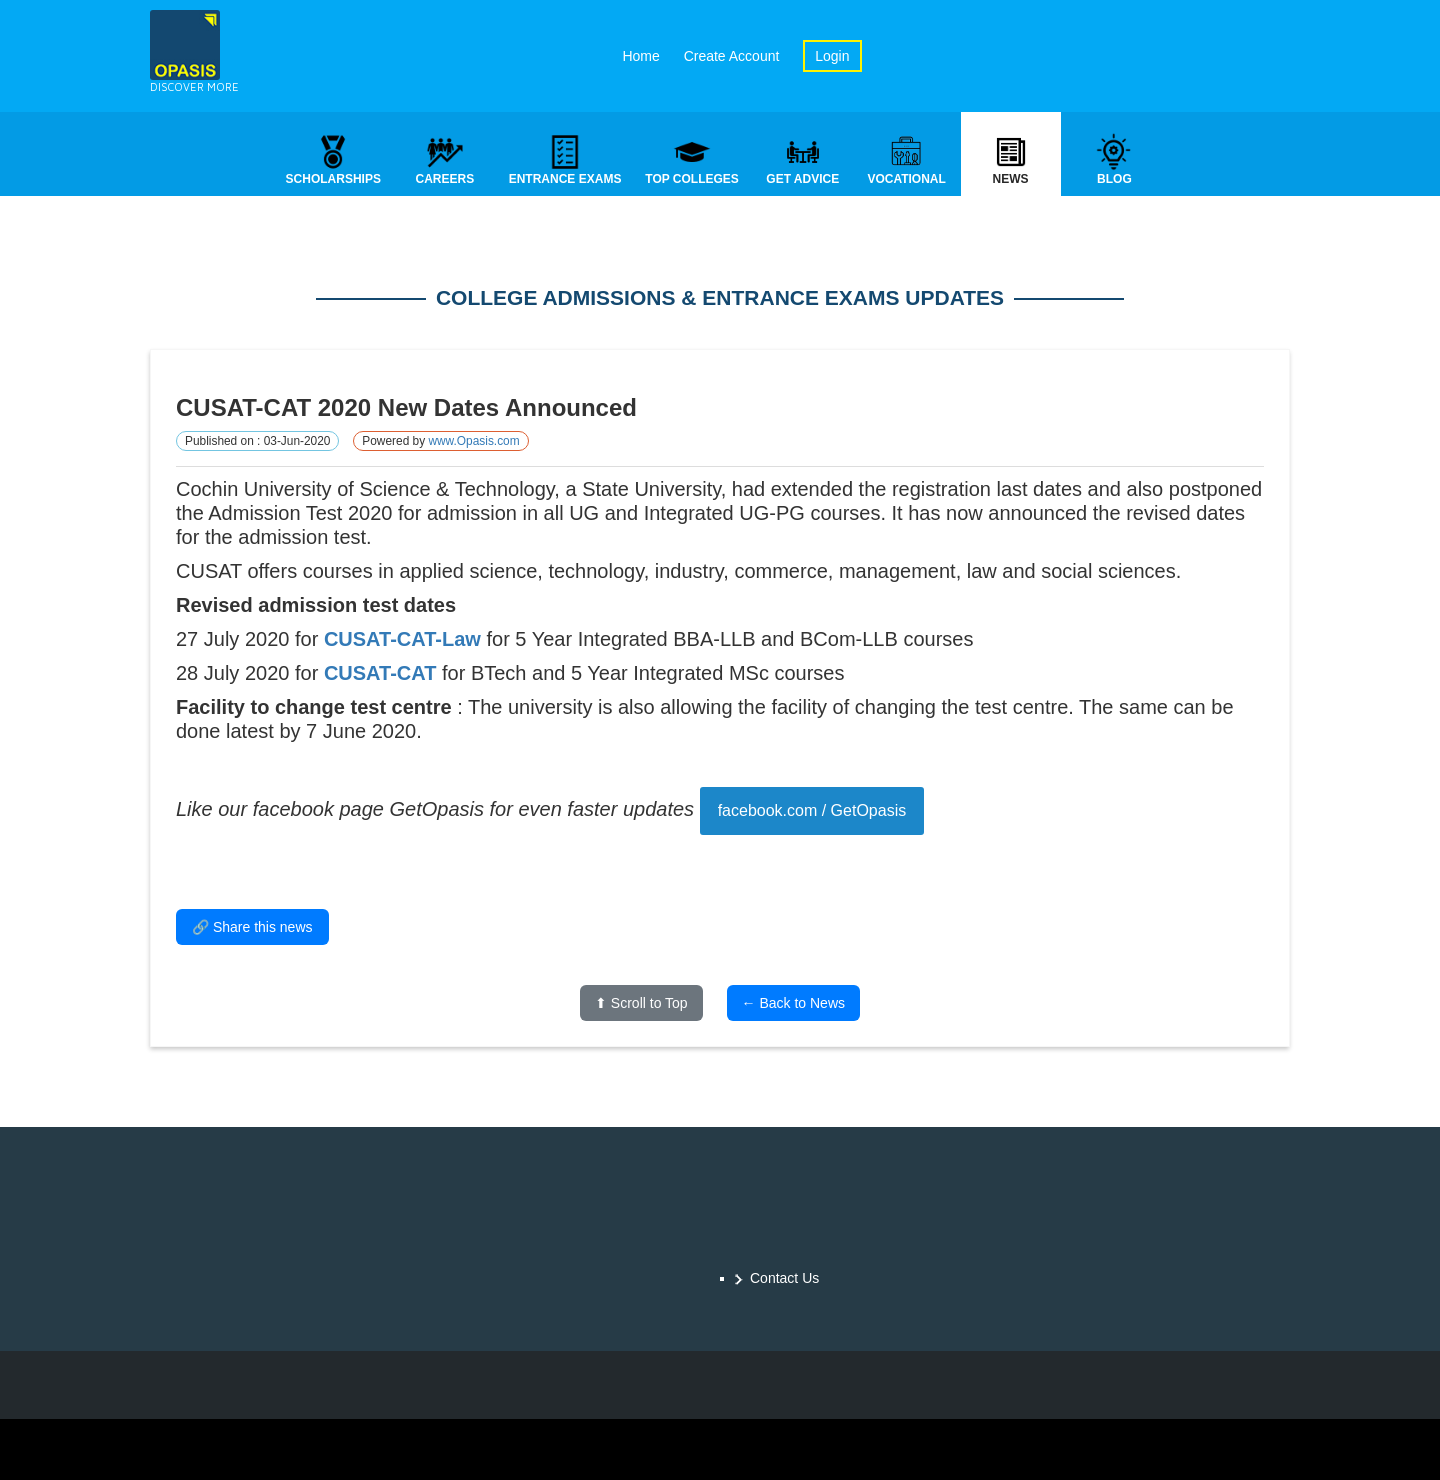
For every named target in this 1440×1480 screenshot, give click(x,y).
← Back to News (793, 1005)
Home (640, 56)
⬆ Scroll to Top (641, 1005)
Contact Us (784, 1278)
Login (832, 56)
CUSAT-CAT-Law (402, 641)
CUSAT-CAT (380, 675)
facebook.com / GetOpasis (812, 812)
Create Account (732, 56)
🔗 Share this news (252, 929)
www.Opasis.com (473, 443)
